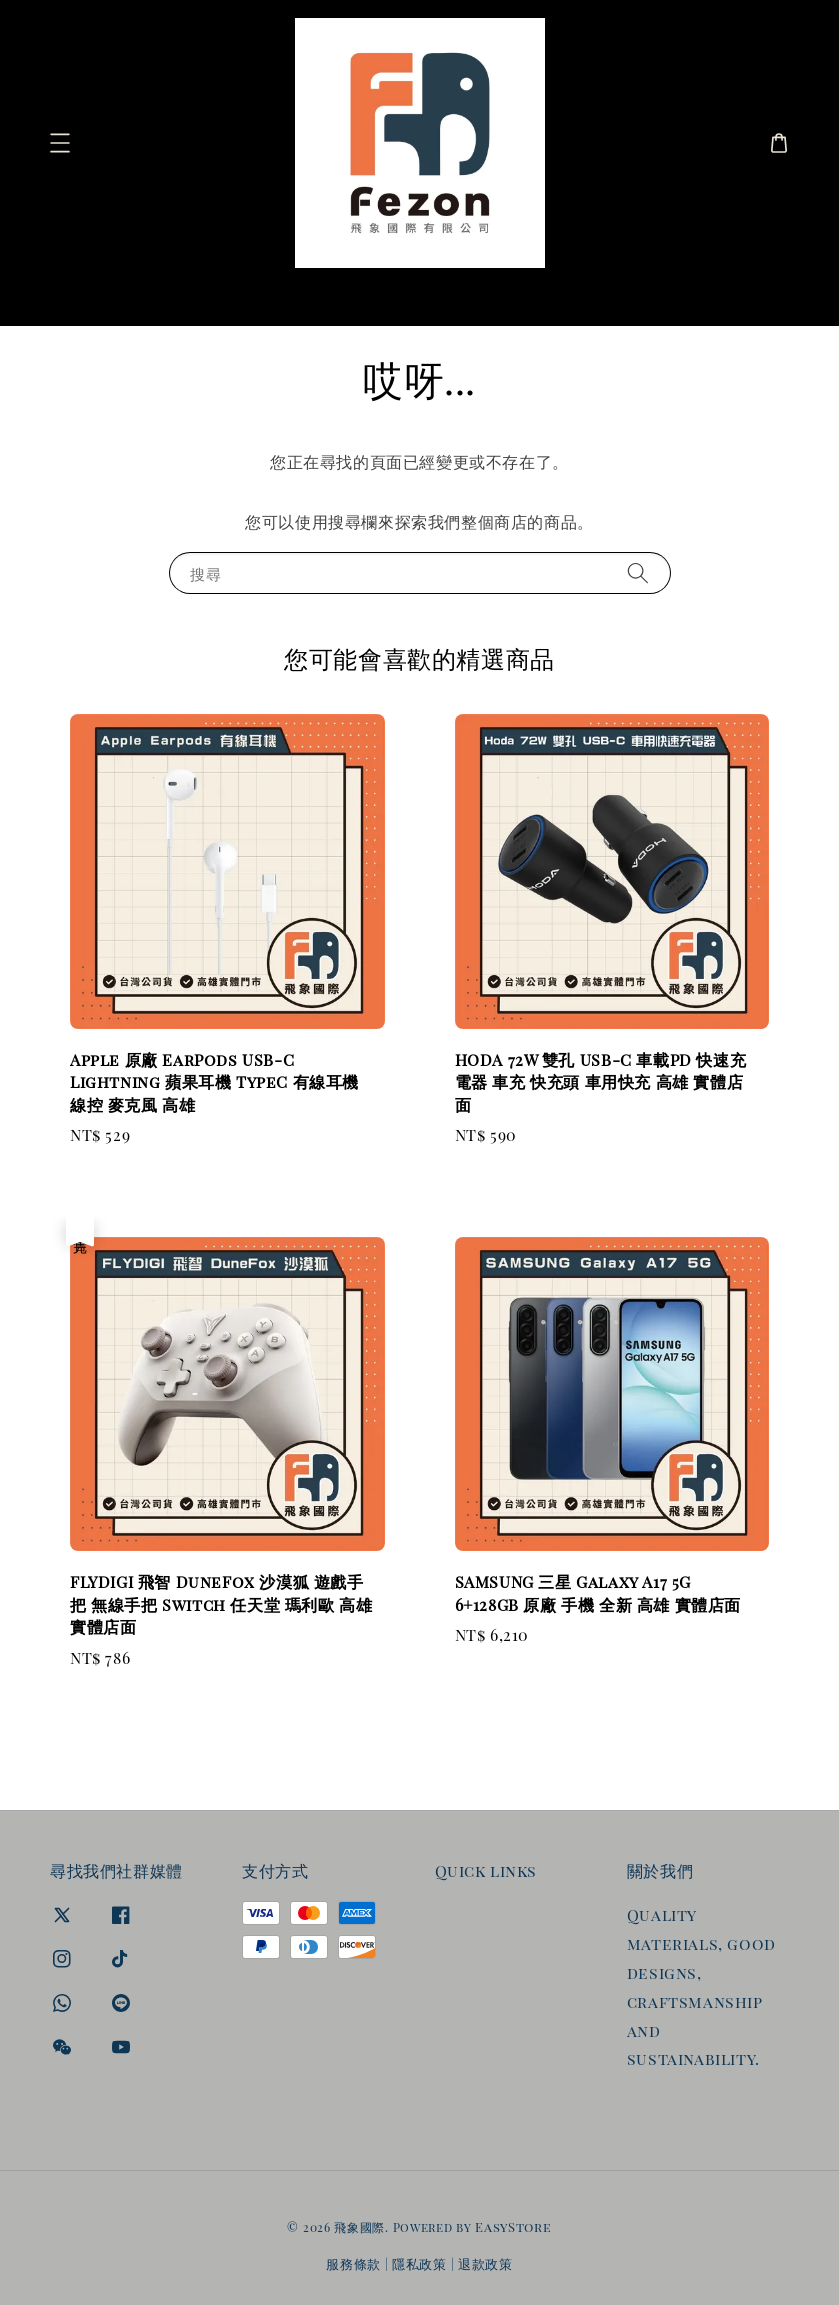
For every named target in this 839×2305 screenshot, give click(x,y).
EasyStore (513, 2226)
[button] (60, 143)
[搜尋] (757, 294)
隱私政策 (419, 2263)
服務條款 (353, 2263)
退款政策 (485, 2263)
